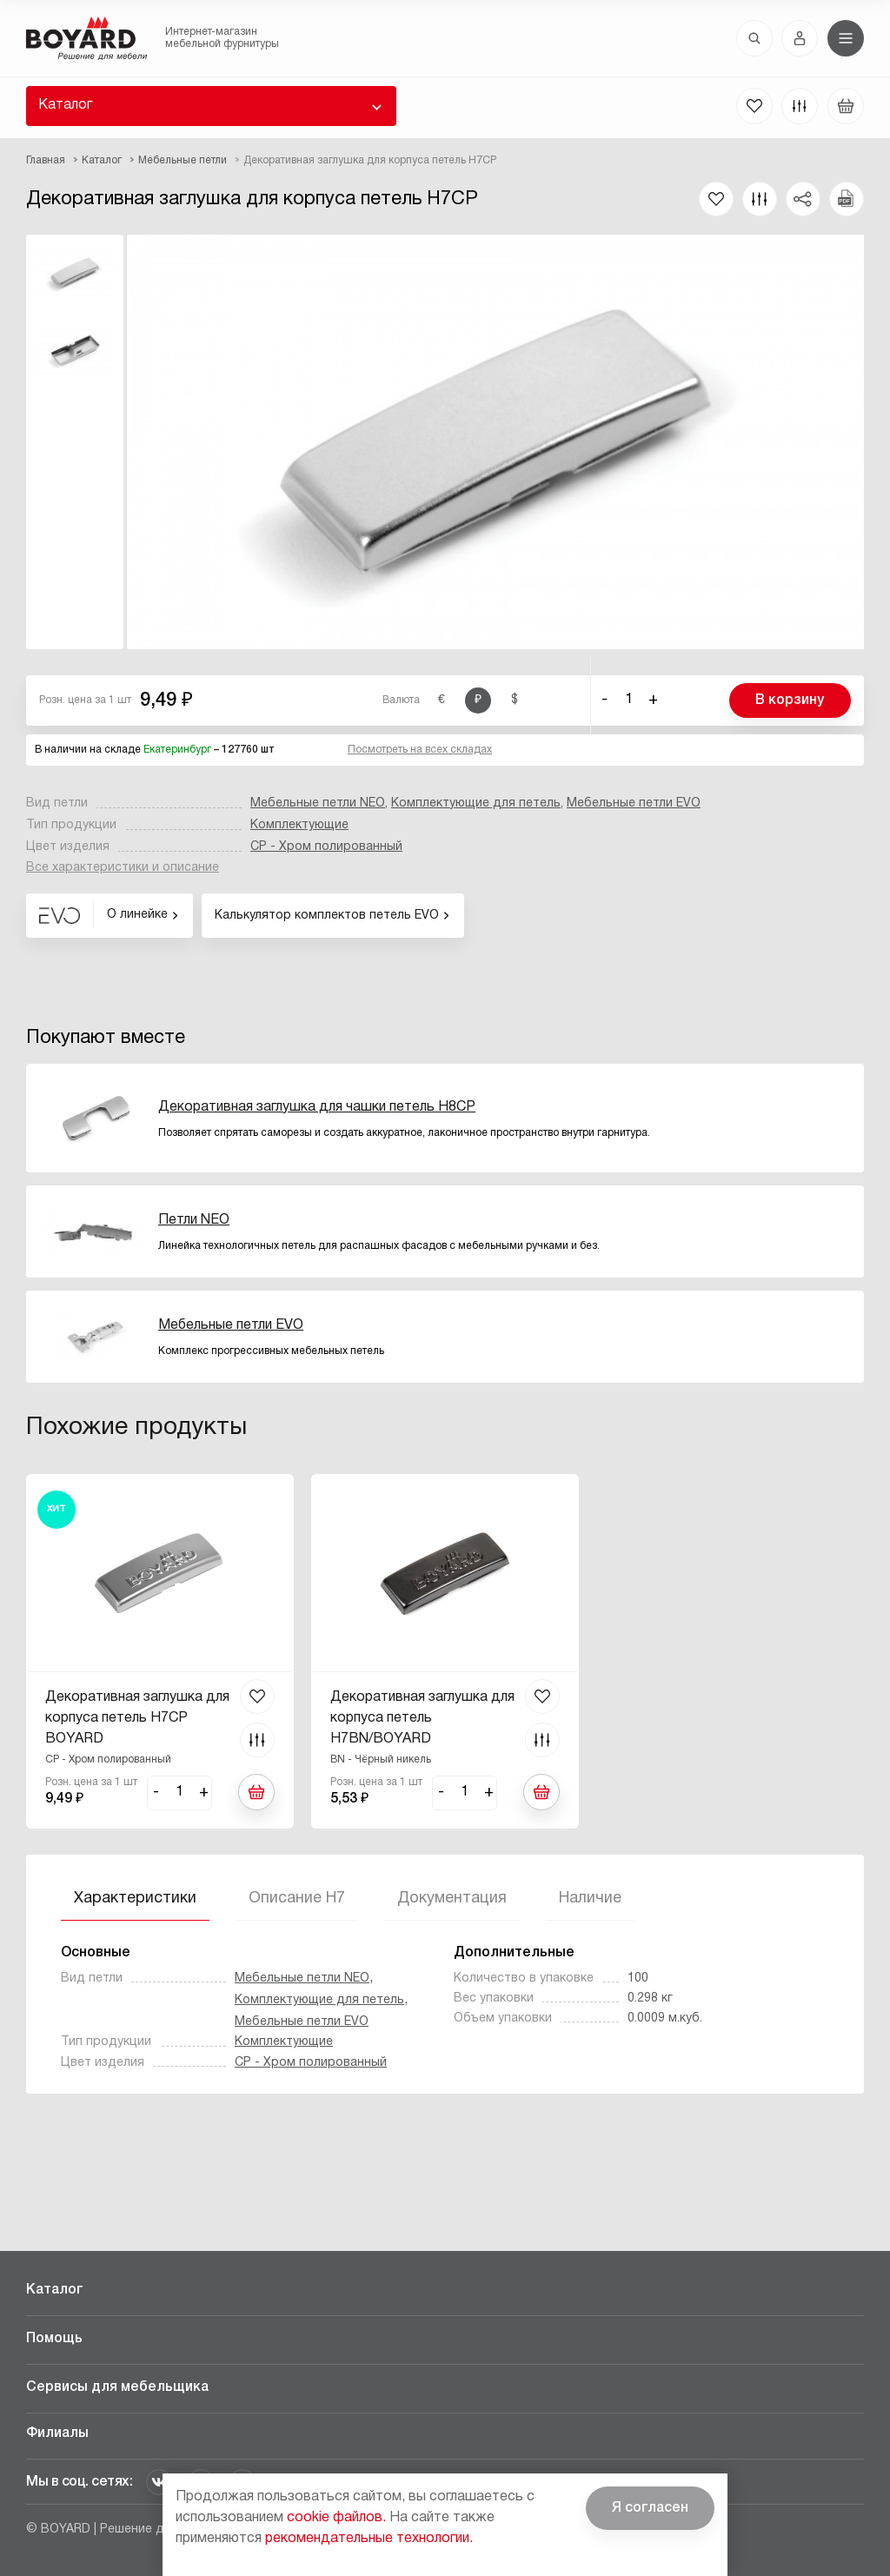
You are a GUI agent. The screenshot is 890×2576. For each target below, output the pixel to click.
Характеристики (135, 1898)
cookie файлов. (336, 2518)
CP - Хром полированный (326, 847)
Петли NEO (193, 1220)
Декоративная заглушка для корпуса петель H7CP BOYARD (137, 1718)
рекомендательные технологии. (369, 2539)
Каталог (65, 105)
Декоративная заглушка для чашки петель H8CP (316, 1107)
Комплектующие (299, 825)
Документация (452, 1898)
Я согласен (650, 2508)
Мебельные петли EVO (634, 803)
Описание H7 (297, 1898)
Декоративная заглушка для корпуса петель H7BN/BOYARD (422, 1718)
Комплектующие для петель (476, 803)
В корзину (789, 700)
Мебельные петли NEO (317, 803)
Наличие (590, 1898)
